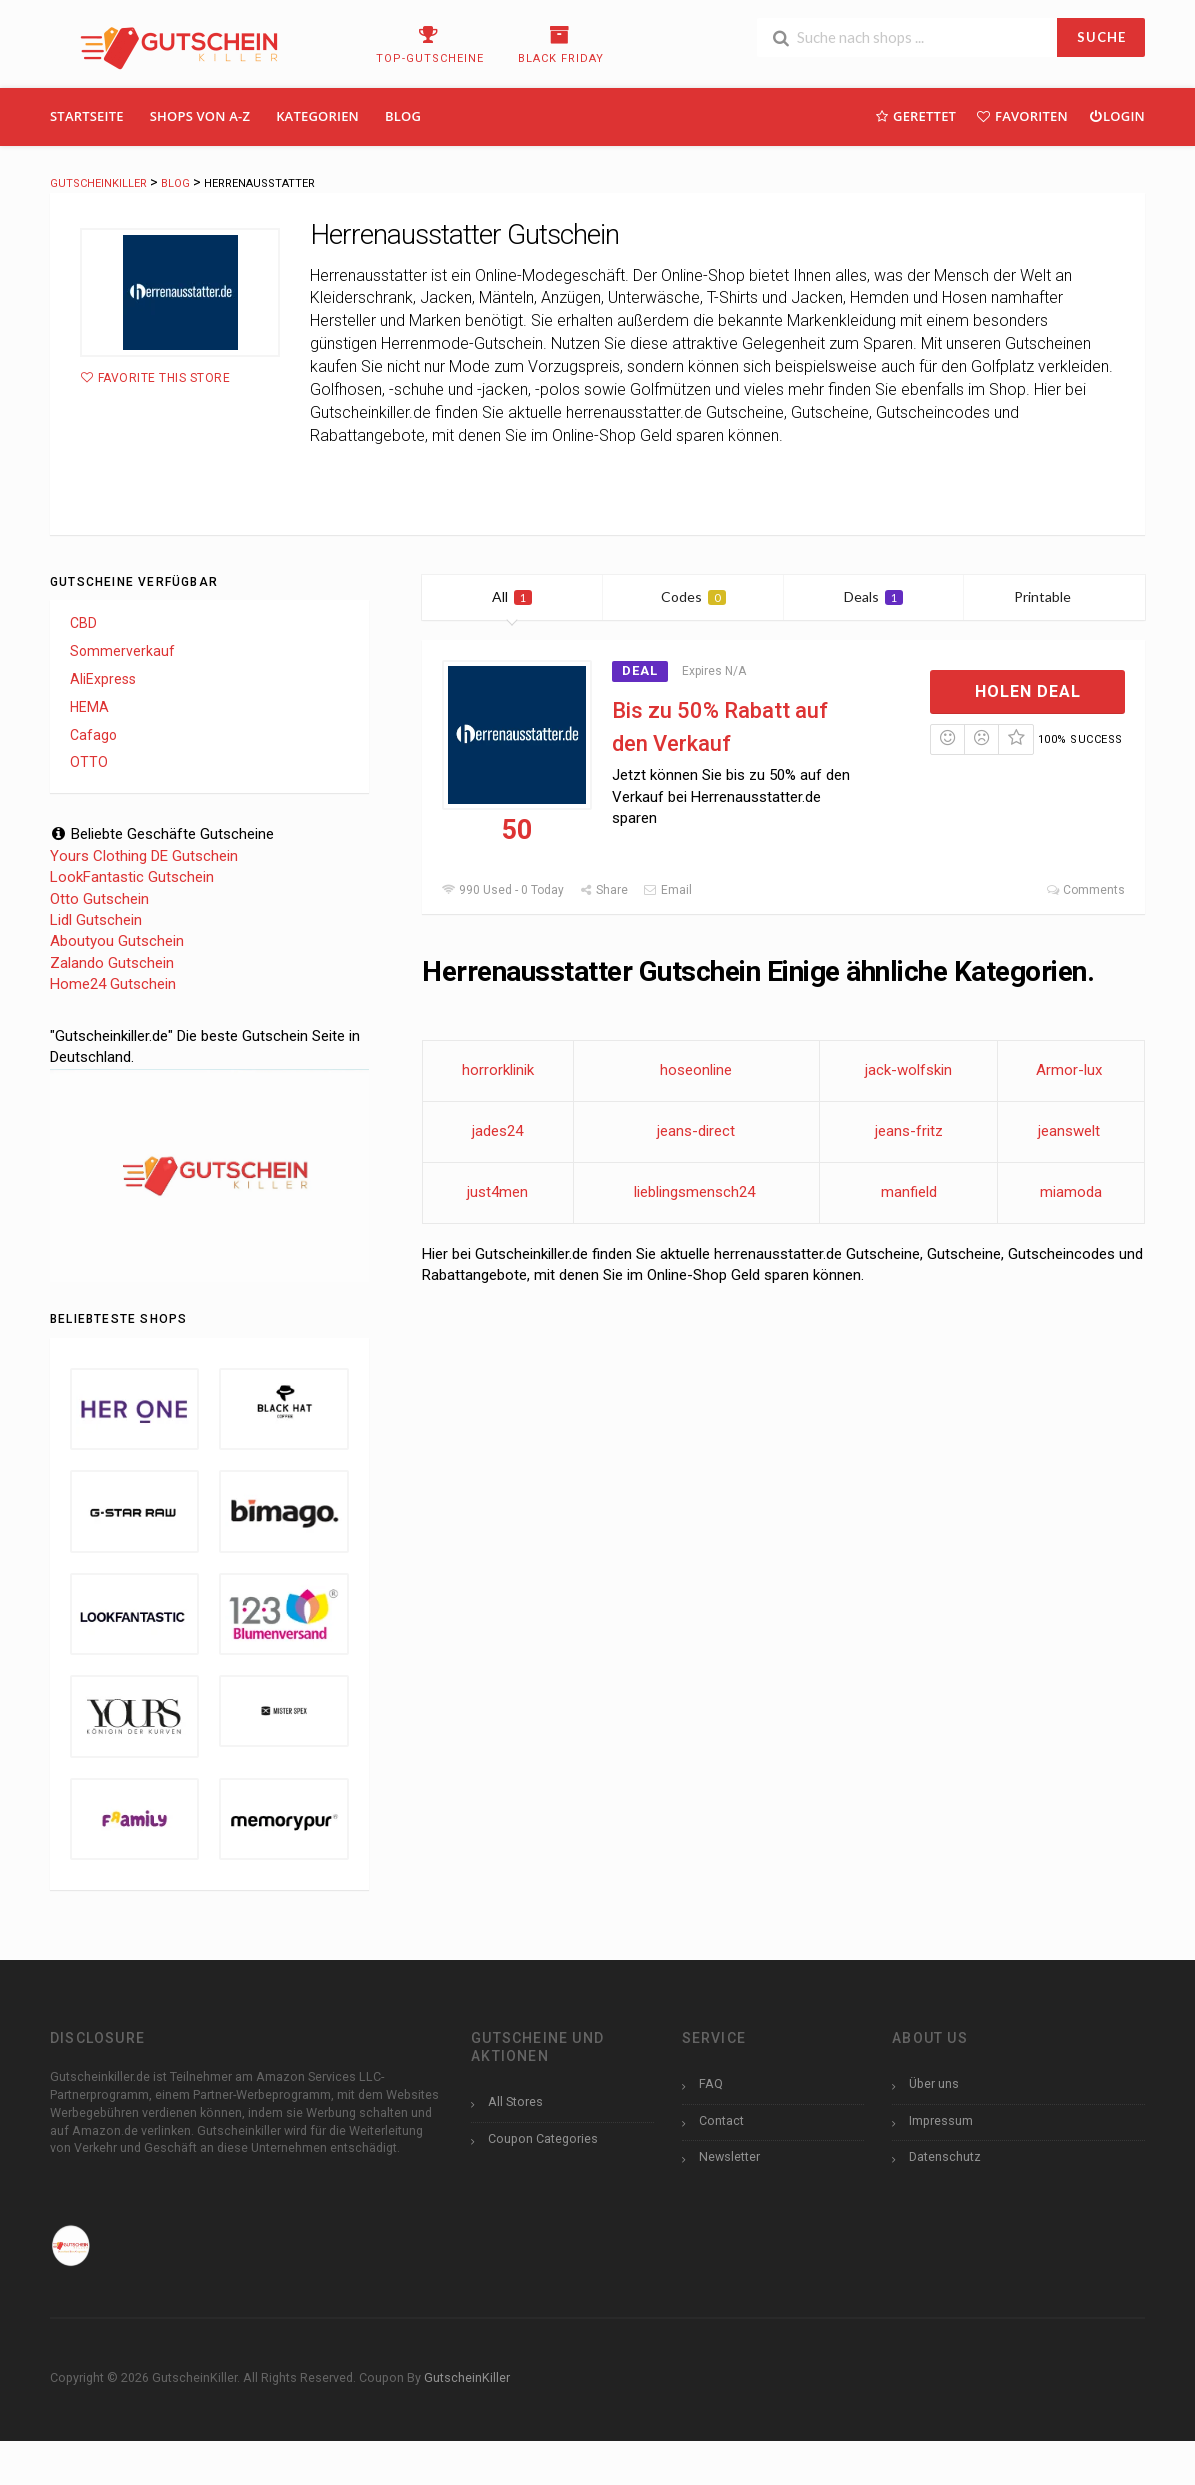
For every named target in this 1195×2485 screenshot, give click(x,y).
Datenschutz (945, 2156)
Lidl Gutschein (96, 920)
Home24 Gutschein (113, 984)
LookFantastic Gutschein (132, 877)
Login (1116, 115)
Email (667, 890)
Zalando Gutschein (112, 963)
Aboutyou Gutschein (117, 941)
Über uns (934, 2083)
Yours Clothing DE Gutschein (144, 856)
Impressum (941, 2120)
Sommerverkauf (122, 651)
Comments (1085, 890)
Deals (873, 596)
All (512, 596)
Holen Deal (1028, 691)
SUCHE (1101, 37)
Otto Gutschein (99, 899)
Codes (693, 596)
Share (603, 890)
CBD (83, 623)
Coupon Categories (543, 2138)
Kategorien (317, 116)
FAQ (711, 2083)
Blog (403, 116)
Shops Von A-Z (200, 116)
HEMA (89, 707)
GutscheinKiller (467, 2377)
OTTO (89, 762)
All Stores (515, 2101)
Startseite (87, 116)
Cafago (93, 735)
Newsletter (729, 2156)
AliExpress (103, 679)
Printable (1054, 596)
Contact (721, 2120)
